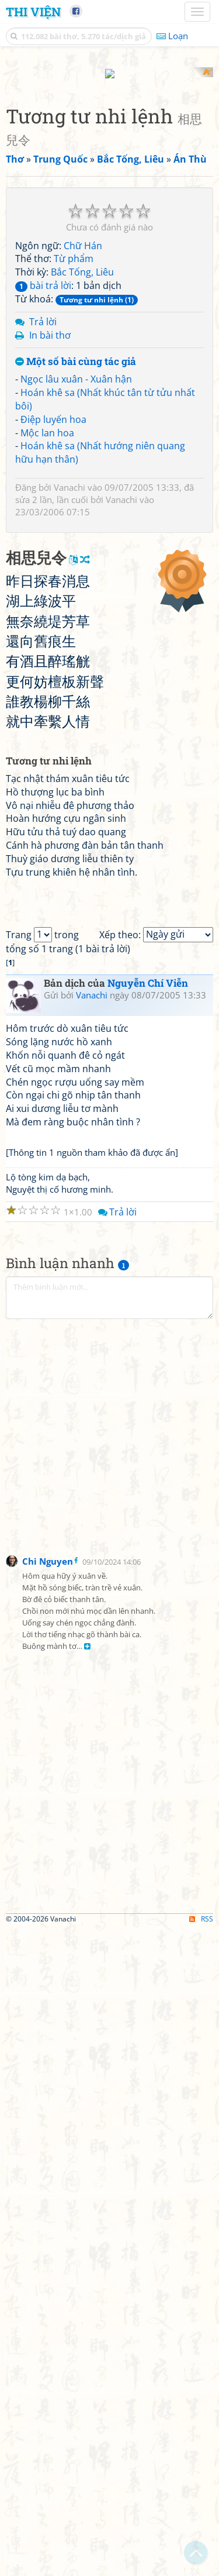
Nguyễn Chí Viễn (147, 1630)
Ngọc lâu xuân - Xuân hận (76, 587)
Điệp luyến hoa (53, 627)
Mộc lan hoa (47, 641)
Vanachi (69, 696)
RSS (201, 2566)
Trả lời (43, 530)
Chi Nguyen (47, 2209)
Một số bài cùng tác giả (75, 570)
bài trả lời (43, 494)
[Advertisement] (109, 177)
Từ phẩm (73, 467)
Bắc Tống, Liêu (82, 480)
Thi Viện (33, 12)
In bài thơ (50, 543)
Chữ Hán (83, 453)
